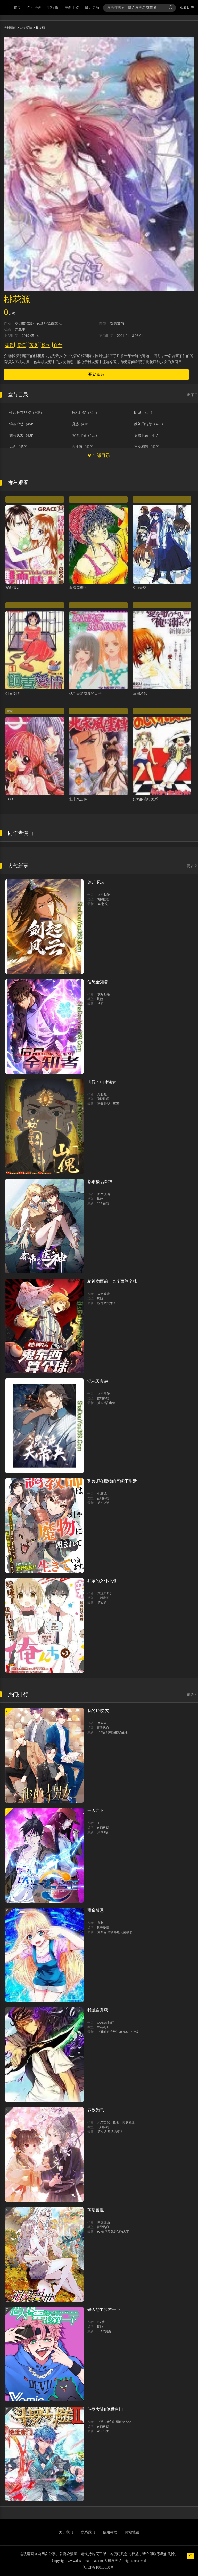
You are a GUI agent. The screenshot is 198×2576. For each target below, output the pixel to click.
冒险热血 (103, 1728)
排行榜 (52, 8)
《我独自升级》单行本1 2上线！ (119, 2032)
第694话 (102, 1832)
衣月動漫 (103, 994)
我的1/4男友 (98, 1710)
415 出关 (103, 2431)
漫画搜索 (115, 8)
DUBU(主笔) (105, 2022)
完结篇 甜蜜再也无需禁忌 (114, 1932)
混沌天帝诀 (97, 1381)
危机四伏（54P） (85, 413)
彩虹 (21, 345)
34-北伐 (102, 904)
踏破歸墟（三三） (109, 1103)
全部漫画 (34, 8)
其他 (100, 999)
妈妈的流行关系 (145, 799)
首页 (17, 8)
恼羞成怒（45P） (23, 424)
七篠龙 (102, 1493)
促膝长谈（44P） (147, 435)
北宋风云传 (78, 799)
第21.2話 (103, 1503)
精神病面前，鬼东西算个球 (112, 1281)
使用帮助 (110, 2532)
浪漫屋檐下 (78, 588)
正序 (192, 395)
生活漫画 (103, 1598)
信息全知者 (97, 982)
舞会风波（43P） (23, 435)
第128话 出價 (106, 1403)
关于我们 (66, 2532)
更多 (192, 866)
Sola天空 (139, 588)
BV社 (101, 2322)
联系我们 (88, 2532)
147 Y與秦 (104, 2331)
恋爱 (9, 345)
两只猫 (102, 1723)
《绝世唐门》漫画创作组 (114, 2422)
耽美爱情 (26, 28)
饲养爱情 (12, 693)
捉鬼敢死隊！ (106, 1303)
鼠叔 (100, 1923)
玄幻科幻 (103, 1398)
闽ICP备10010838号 (98, 2567)
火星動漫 (103, 895)
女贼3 (10, 711)
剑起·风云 (96, 882)
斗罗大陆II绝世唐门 (105, 2409)
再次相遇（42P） (147, 447)
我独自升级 (97, 2010)
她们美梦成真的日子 (85, 693)
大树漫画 (10, 28)
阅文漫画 (103, 1194)
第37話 (102, 1602)
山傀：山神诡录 (101, 1082)
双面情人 (12, 588)
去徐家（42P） (83, 447)
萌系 (33, 345)
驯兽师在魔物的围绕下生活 (112, 1481)
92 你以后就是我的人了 (113, 2231)
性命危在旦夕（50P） (26, 413)
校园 (46, 345)
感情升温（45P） (85, 435)
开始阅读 (96, 374)
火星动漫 (103, 1394)
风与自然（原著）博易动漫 (116, 2122)
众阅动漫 (103, 1294)
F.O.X (9, 799)
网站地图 (132, 2532)
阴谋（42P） (144, 413)
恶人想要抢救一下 (103, 2309)
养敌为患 (95, 2110)
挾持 (100, 1003)
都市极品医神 (99, 1181)
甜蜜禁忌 (95, 1910)
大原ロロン (105, 1593)
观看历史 (187, 8)
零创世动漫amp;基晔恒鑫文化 (38, 323)
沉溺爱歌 (140, 693)
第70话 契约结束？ (110, 2132)
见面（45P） (19, 447)
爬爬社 (102, 1094)
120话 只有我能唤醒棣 (112, 1732)
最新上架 (71, 8)
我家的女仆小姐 (101, 1581)
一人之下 (95, 1810)
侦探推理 (103, 899)
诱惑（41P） (82, 424)
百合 (58, 345)
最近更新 (92, 8)
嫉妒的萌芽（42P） (149, 424)
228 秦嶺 (103, 1203)
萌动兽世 (95, 2210)
